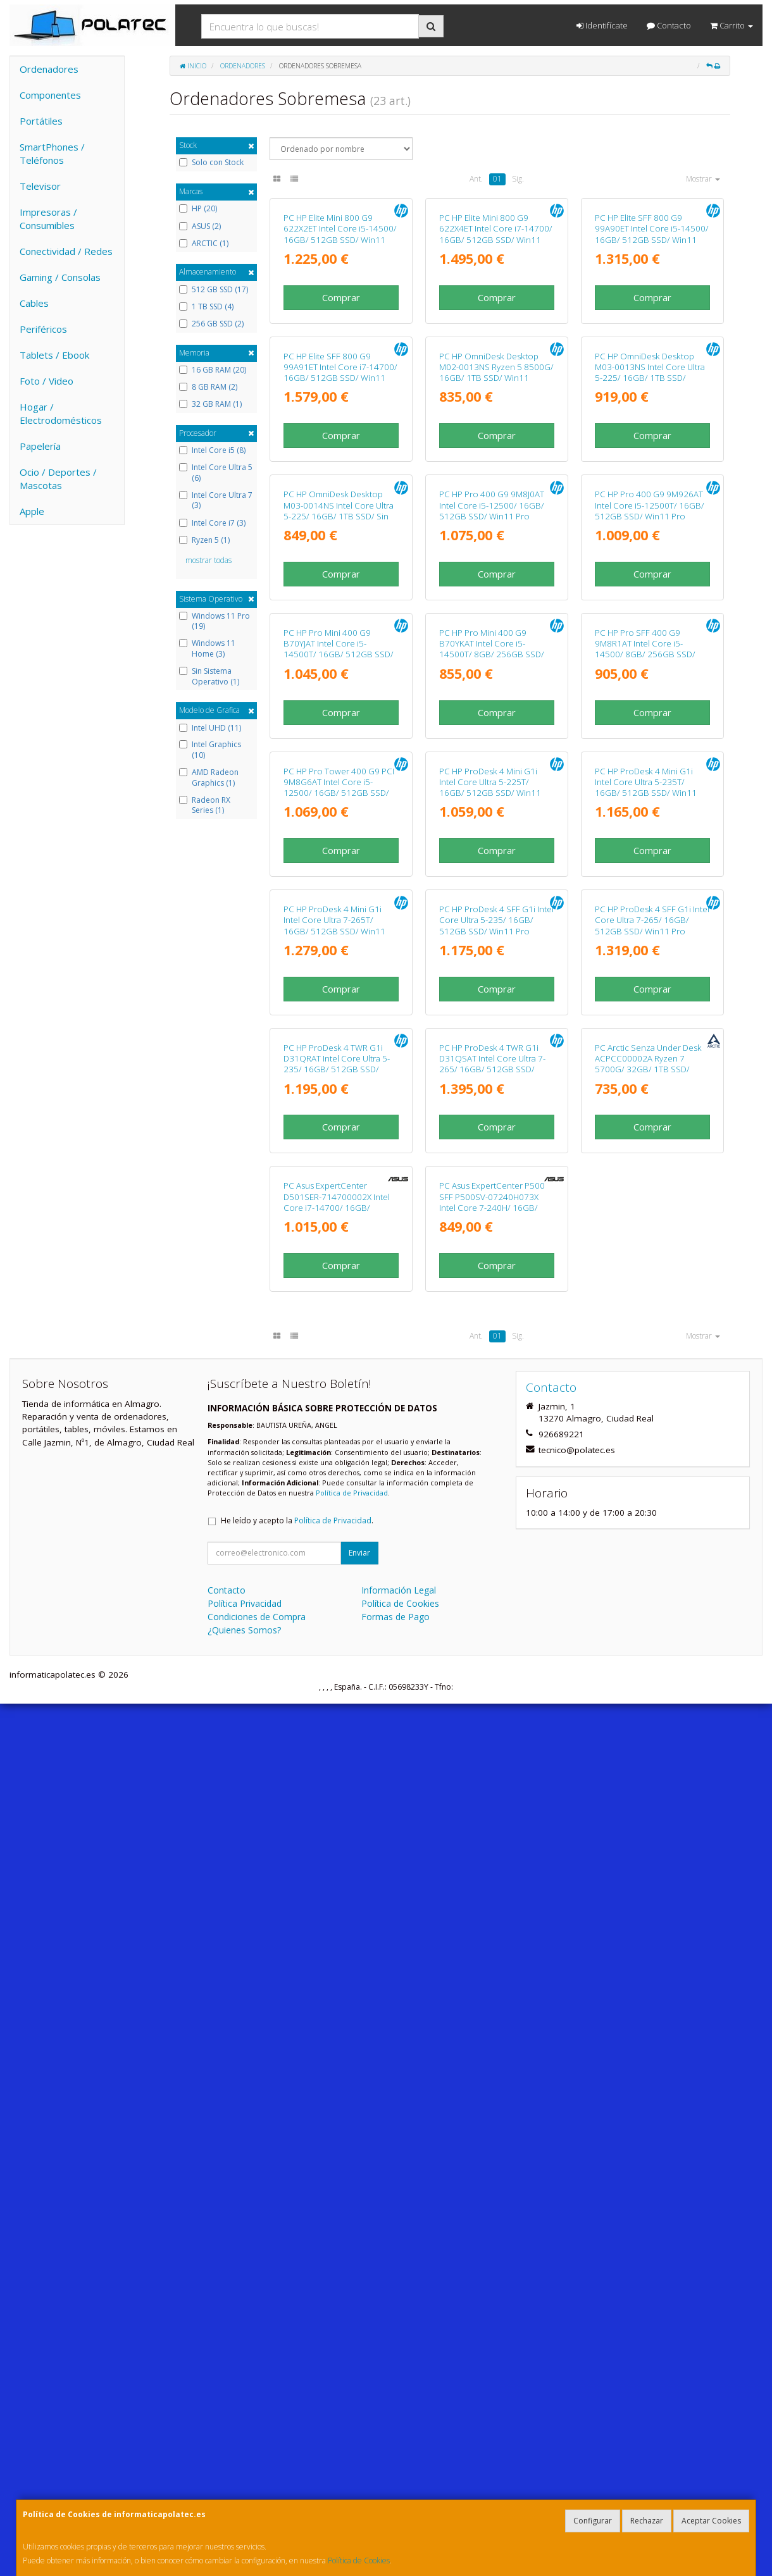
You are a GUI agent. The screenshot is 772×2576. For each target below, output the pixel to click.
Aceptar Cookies (711, 2520)
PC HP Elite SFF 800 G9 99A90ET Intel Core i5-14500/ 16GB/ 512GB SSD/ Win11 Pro (652, 343)
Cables (34, 303)
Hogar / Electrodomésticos (61, 413)
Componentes (50, 95)
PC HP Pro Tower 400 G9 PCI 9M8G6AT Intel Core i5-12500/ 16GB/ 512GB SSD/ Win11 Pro (338, 1333)
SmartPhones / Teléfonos (52, 153)
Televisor (40, 186)
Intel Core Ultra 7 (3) (215, 500)
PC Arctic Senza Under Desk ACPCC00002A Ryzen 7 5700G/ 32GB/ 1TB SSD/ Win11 (648, 1827)
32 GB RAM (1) (210, 404)
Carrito (731, 25)
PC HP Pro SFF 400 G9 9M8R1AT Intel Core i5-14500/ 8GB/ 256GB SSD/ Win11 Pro (645, 1085)
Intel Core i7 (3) (212, 523)
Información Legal (398, 2462)
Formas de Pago (395, 2489)
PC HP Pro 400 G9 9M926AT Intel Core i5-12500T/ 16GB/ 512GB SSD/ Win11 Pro (649, 832)
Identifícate (602, 25)
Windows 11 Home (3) (207, 648)
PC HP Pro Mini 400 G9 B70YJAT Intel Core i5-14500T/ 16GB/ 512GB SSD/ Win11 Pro (338, 1085)
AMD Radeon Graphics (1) (209, 777)
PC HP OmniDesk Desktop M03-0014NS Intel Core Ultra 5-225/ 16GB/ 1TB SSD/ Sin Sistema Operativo (338, 837)
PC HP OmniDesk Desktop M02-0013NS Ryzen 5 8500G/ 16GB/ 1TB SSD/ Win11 (496, 585)
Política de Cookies (359, 2560)
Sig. (518, 178)
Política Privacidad (245, 2476)
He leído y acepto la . (297, 2392)
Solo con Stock (211, 163)
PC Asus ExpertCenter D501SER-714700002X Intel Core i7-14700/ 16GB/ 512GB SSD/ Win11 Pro (336, 2075)
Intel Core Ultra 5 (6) (215, 472)
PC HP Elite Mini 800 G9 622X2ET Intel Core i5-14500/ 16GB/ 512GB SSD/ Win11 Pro (340, 343)
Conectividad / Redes (66, 251)
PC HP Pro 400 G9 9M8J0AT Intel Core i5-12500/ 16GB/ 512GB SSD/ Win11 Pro (491, 832)
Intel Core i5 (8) (212, 450)
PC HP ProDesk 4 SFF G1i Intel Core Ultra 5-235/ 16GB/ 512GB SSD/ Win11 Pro (496, 1575)
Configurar (592, 2520)
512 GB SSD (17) (213, 290)
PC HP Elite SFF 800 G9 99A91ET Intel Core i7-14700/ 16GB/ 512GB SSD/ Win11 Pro (340, 590)
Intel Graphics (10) (210, 750)
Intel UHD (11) (210, 728)
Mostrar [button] (703, 178)
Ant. (476, 178)
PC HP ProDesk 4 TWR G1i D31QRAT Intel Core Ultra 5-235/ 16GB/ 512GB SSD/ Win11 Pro (336, 1827)
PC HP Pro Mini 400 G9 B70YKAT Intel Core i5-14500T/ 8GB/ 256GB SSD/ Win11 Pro (491, 1085)
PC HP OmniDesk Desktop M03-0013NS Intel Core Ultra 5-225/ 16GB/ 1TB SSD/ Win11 (650, 590)
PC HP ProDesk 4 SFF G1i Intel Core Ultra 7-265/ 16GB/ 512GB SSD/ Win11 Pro (652, 1575)
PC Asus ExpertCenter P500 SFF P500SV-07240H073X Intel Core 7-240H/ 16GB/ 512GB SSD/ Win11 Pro (492, 2075)
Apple (32, 511)
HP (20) (198, 209)
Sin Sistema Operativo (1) (209, 676)
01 (497, 178)
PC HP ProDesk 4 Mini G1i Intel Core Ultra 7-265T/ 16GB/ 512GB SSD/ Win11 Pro (334, 1580)
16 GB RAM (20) (212, 370)
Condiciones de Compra (257, 2489)
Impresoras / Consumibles (48, 219)
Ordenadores (49, 69)
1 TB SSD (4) (206, 307)
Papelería (40, 446)
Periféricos (43, 329)
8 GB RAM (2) (208, 387)
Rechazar (646, 2520)
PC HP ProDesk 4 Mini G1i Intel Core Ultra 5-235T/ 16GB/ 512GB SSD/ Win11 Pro (646, 1333)
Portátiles (41, 121)
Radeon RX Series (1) (204, 805)
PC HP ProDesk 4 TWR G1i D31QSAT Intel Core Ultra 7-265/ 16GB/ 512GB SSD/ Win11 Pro (492, 1827)
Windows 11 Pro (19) (214, 621)
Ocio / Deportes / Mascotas (58, 479)
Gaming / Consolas (60, 277)
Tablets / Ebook (54, 355)
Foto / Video (46, 381)
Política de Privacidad (352, 2365)
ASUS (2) (200, 226)
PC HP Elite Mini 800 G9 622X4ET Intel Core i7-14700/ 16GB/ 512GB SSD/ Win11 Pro (495, 343)
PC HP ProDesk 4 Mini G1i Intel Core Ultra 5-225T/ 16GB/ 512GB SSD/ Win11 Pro (490, 1333)
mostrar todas (208, 560)
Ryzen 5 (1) (204, 540)
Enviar (359, 2425)
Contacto (669, 25)
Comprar (341, 406)
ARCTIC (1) (203, 243)
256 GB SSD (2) (211, 324)
